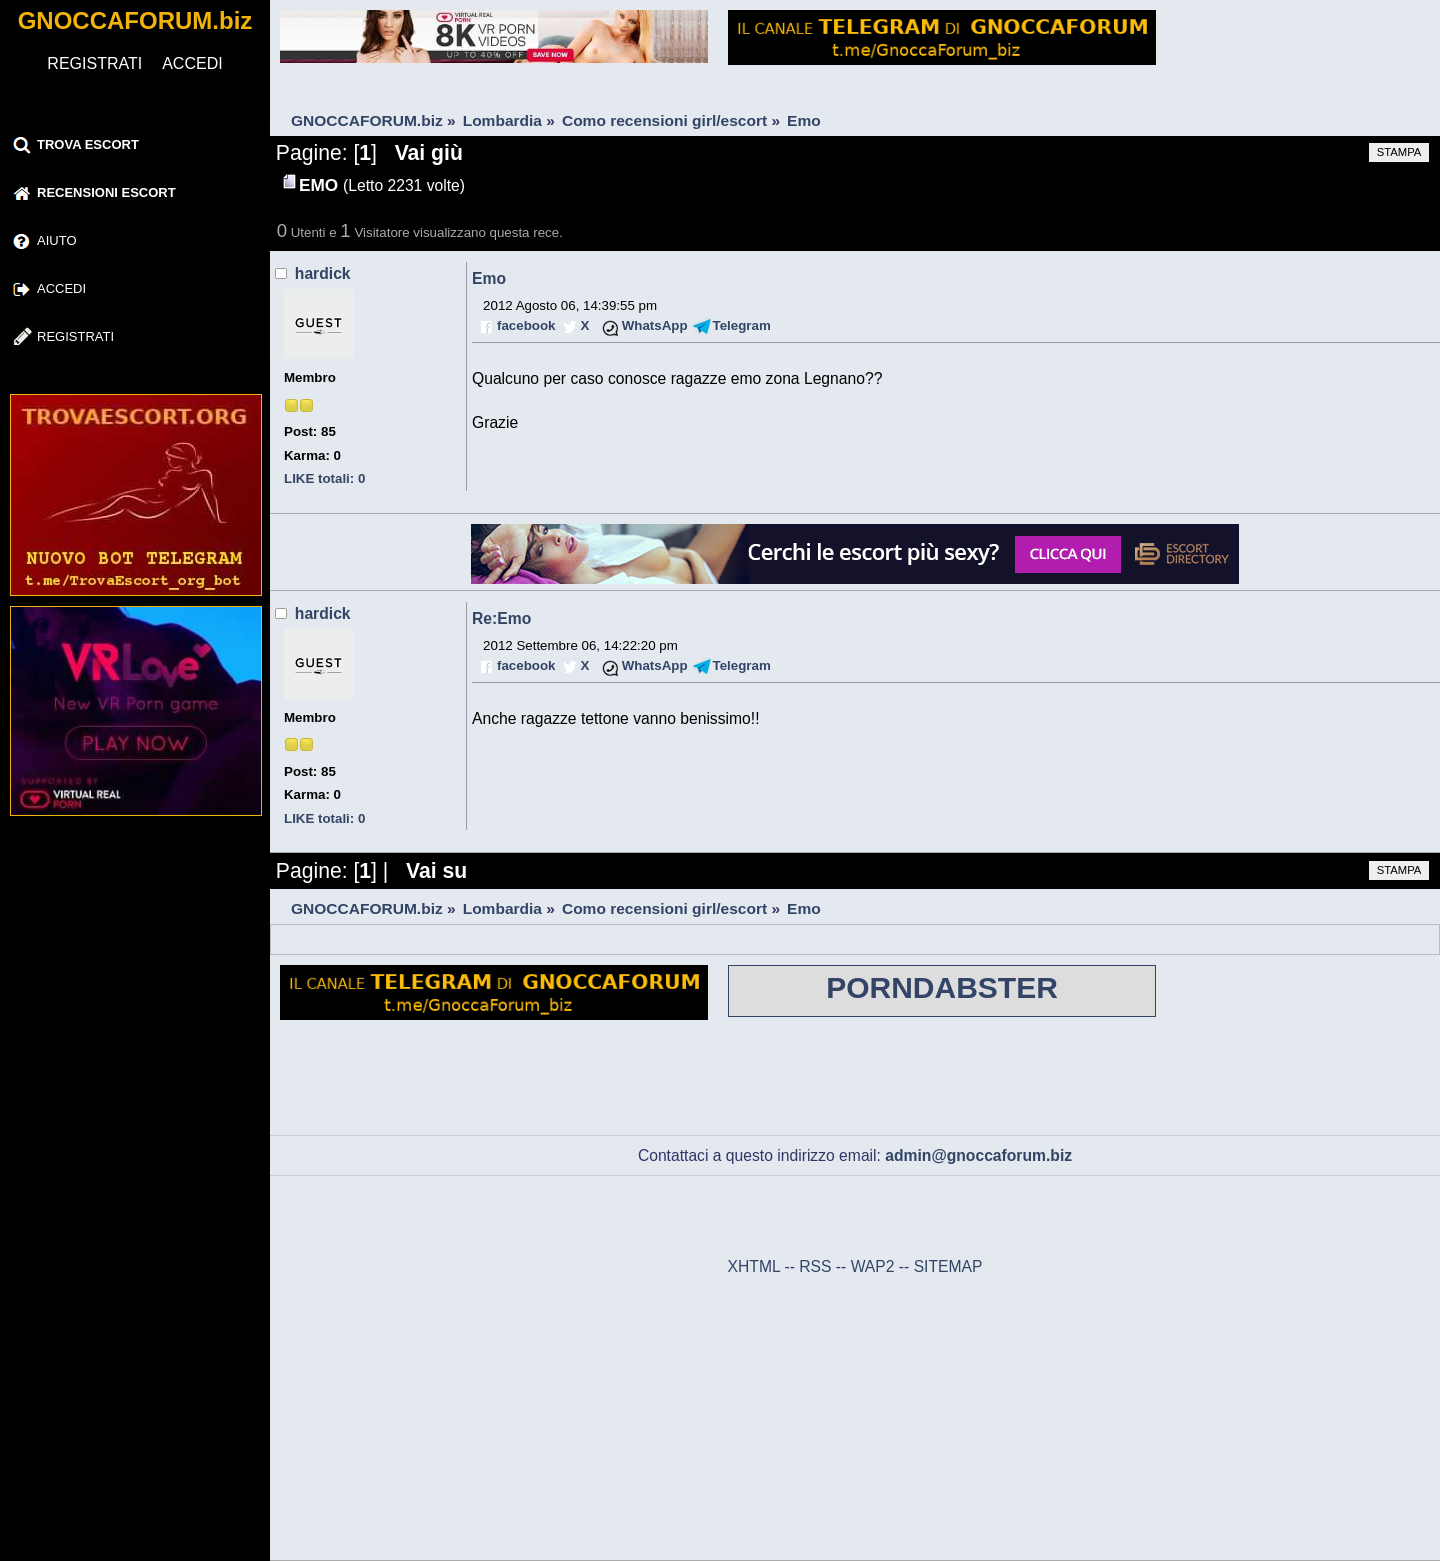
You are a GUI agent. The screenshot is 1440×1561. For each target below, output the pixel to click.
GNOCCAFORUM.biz (135, 20)
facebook (526, 325)
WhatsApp (655, 325)
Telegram (742, 325)
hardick (323, 273)
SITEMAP (948, 1266)
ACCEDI (192, 63)
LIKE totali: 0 (324, 478)
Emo (489, 278)
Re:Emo (501, 618)
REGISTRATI (94, 63)
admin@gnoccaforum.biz (978, 1155)
